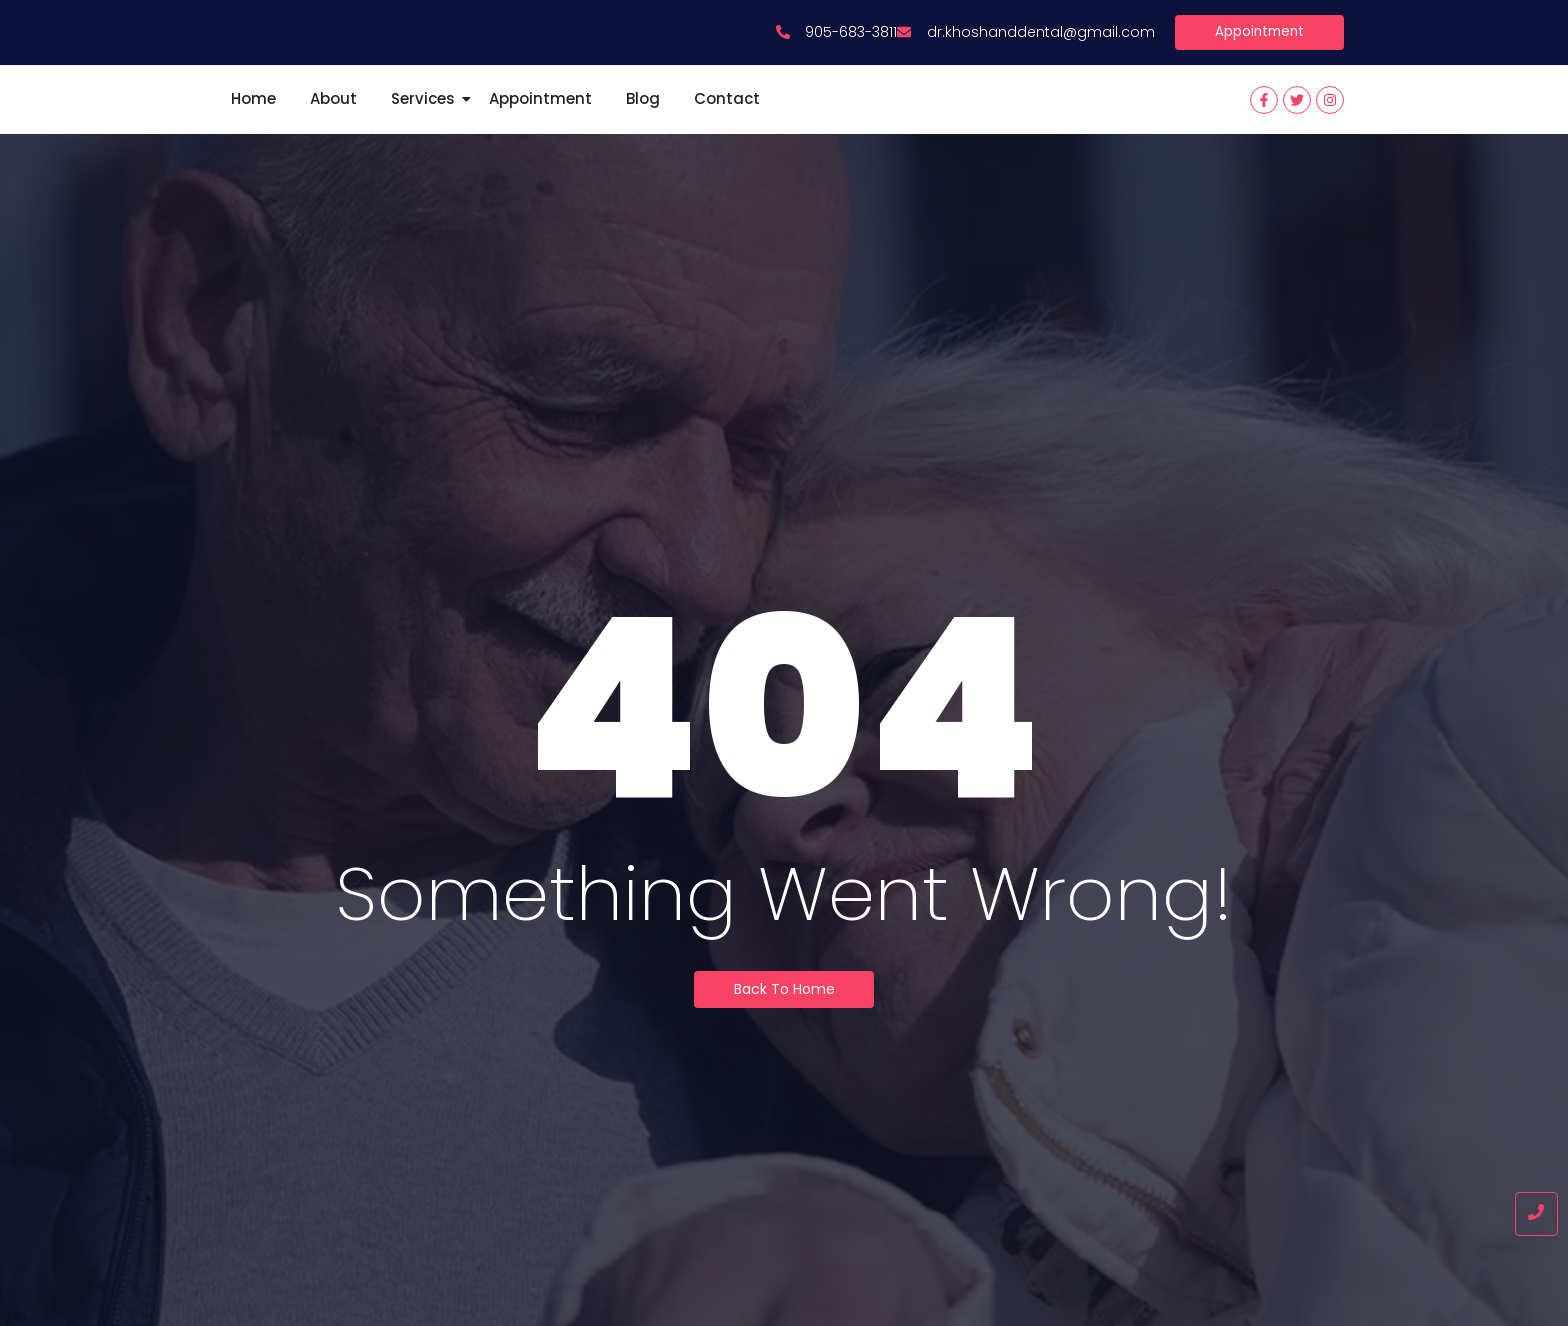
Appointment (540, 121)
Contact (727, 121)
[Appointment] (1257, 54)
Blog (643, 121)
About (333, 121)
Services (426, 121)
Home (253, 121)
